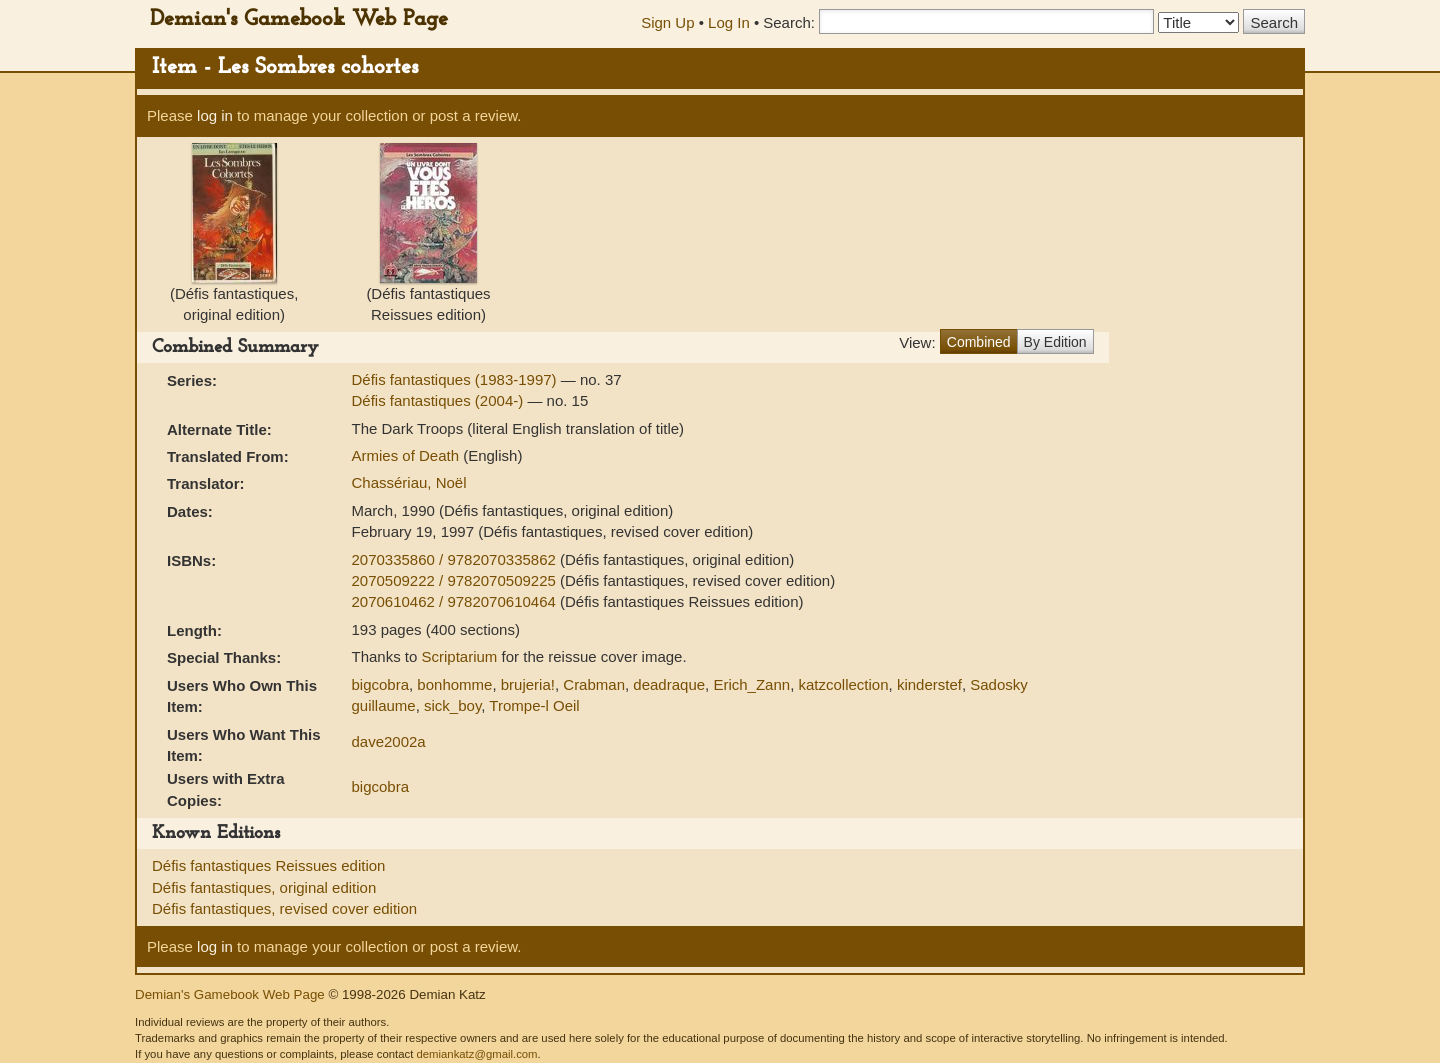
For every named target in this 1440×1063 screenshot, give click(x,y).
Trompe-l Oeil (534, 705)
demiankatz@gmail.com (476, 1054)
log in (215, 115)
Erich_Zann (751, 684)
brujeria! (528, 684)
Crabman (594, 684)
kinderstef (929, 684)
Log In (729, 22)
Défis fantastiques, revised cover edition (284, 908)
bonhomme (454, 684)
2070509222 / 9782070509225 (455, 580)
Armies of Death (407, 455)
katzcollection (843, 684)
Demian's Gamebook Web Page (299, 19)
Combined (979, 342)
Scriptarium (460, 656)
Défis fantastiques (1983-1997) (455, 379)
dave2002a (388, 741)
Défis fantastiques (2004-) (439, 400)
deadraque (669, 684)
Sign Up (667, 22)
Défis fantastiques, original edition (264, 887)
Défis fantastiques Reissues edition (268, 865)
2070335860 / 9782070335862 (455, 559)
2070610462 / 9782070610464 (455, 601)
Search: (789, 22)
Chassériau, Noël (408, 482)
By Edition (1055, 342)
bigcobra (380, 684)
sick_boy (452, 705)
